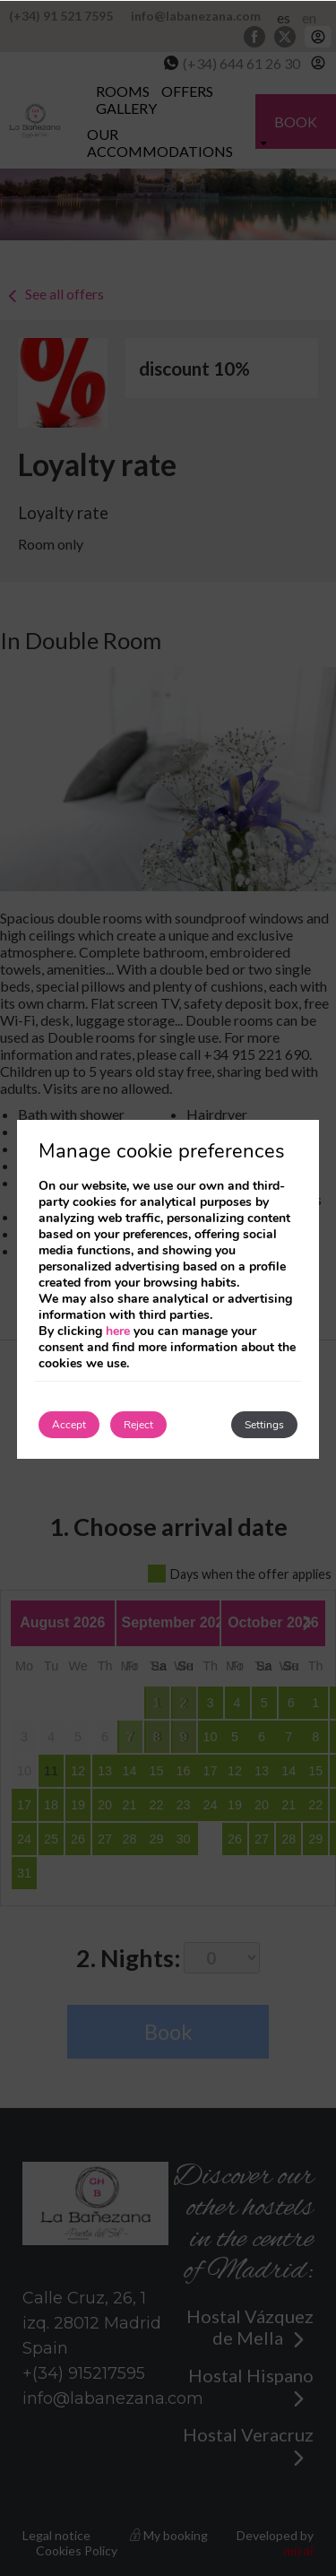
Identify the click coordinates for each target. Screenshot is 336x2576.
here (118, 1331)
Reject (138, 1425)
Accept (69, 1425)
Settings (264, 1425)
